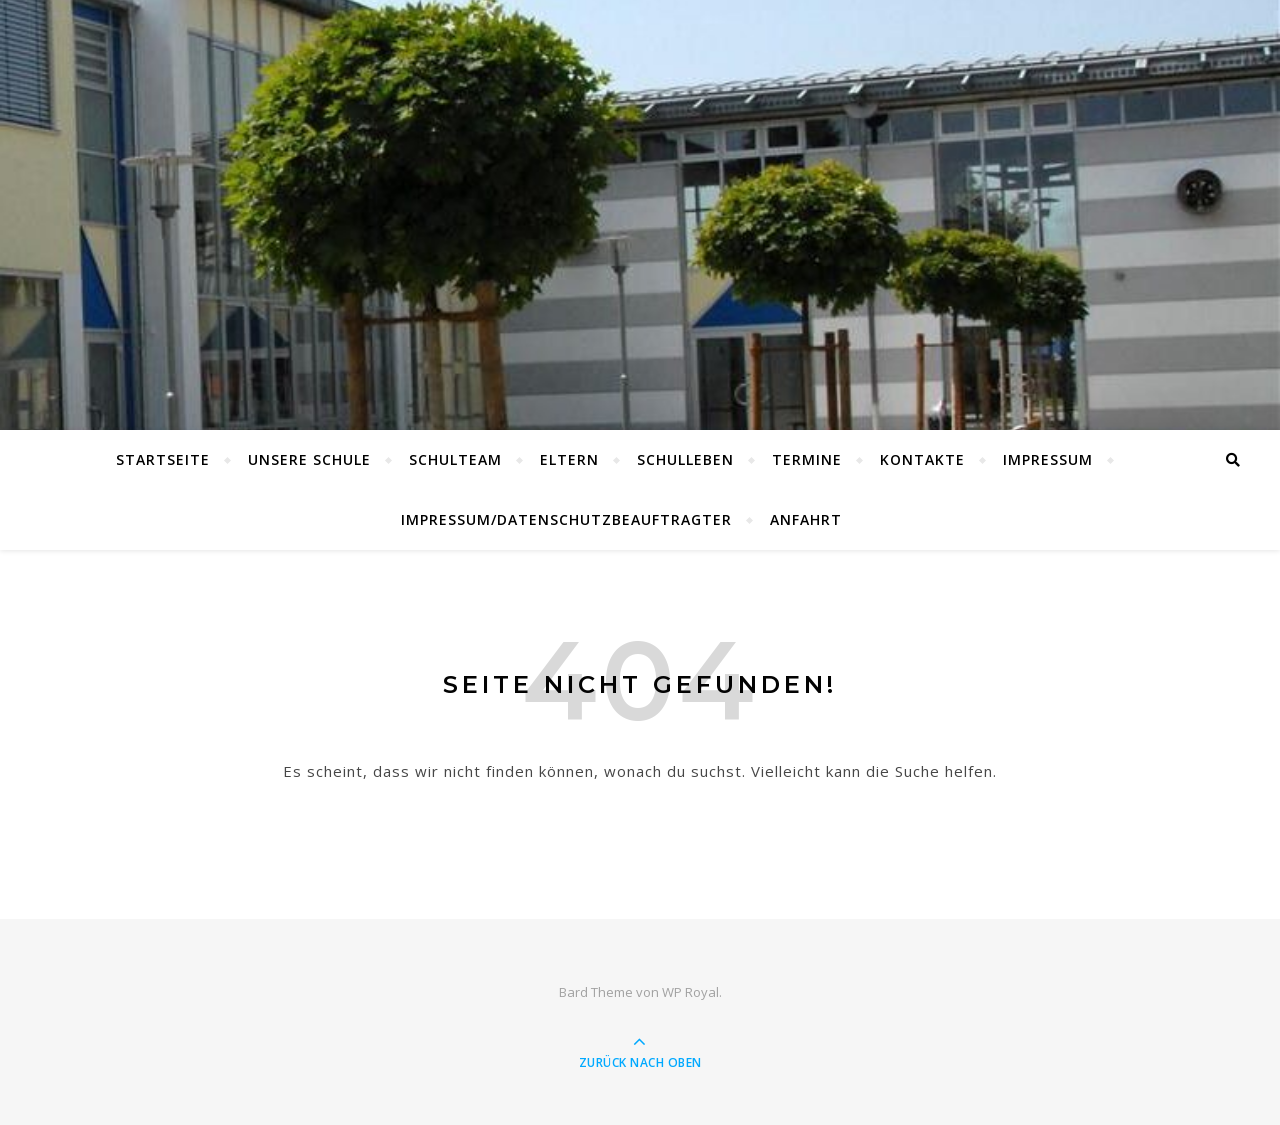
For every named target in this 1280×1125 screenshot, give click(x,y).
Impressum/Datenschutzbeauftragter (566, 519)
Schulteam (455, 459)
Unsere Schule (309, 459)
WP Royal (690, 992)
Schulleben (685, 459)
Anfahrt (806, 519)
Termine (807, 459)
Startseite (163, 459)
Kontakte (922, 459)
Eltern (569, 459)
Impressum (1048, 459)
